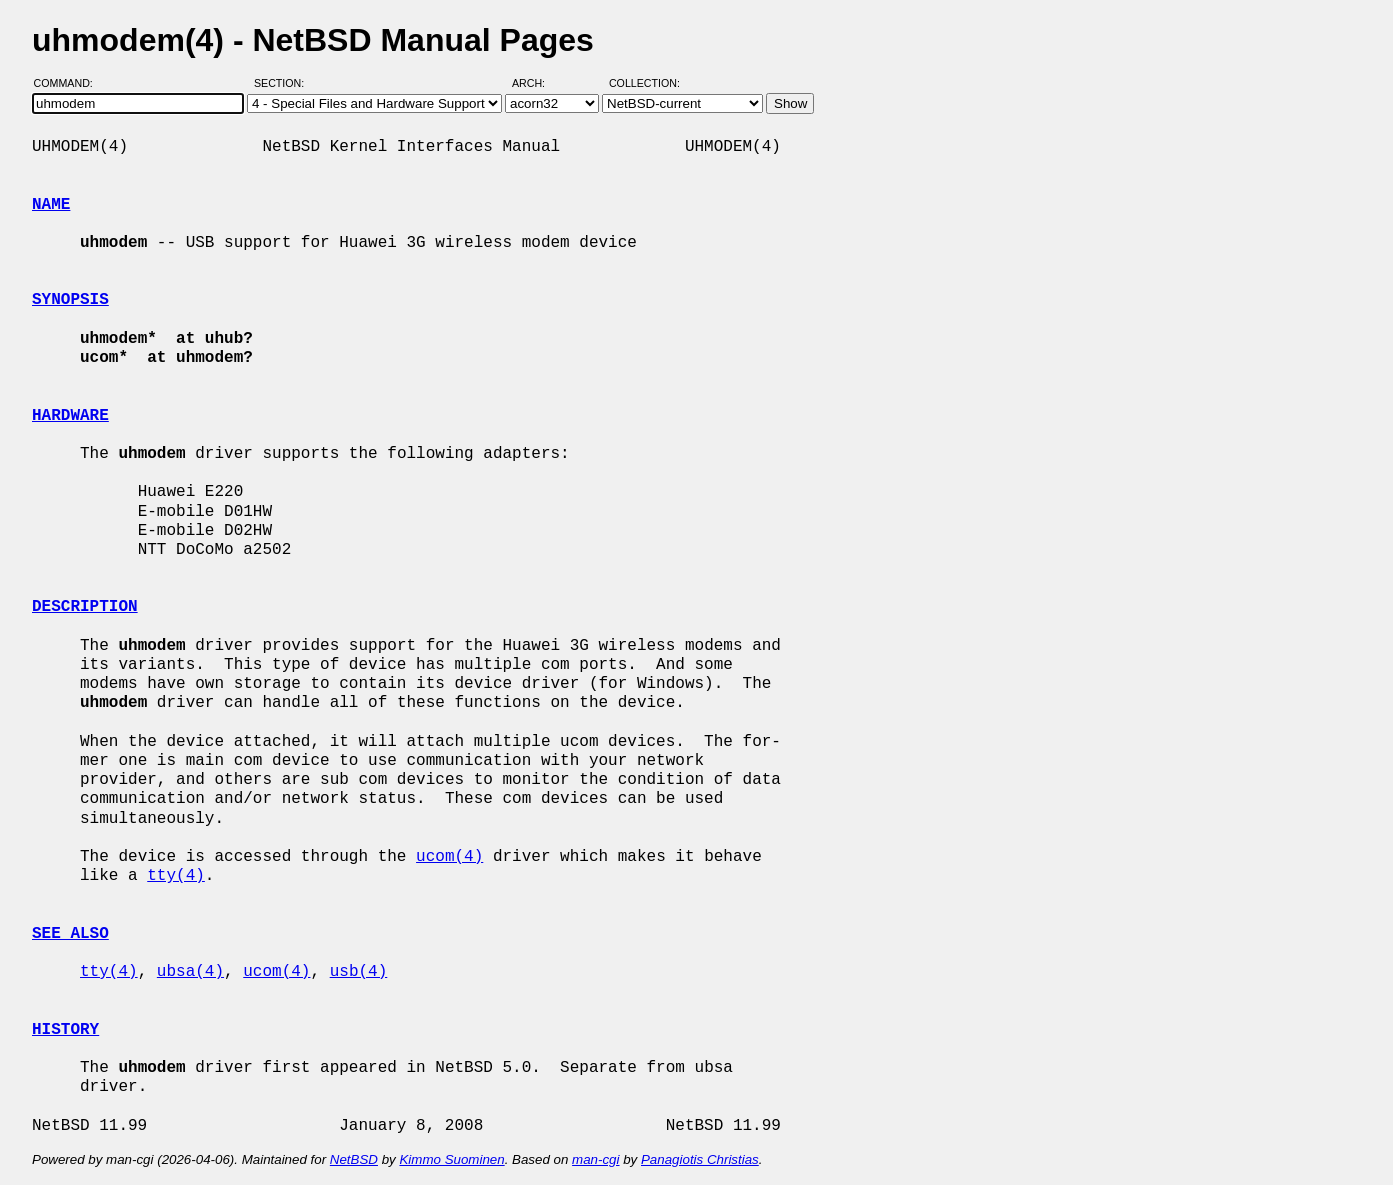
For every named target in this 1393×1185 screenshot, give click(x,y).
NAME (51, 205)
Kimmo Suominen (451, 1159)
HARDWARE (70, 416)
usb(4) (359, 972)
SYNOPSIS (70, 300)
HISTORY (65, 1030)
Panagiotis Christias (700, 1159)
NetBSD (354, 1159)
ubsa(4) (190, 972)
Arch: (537, 83)
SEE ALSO (70, 934)
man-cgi (595, 1159)
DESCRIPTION (85, 607)
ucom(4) (449, 857)
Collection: (644, 83)
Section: (283, 83)
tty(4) (176, 876)
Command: (69, 83)
